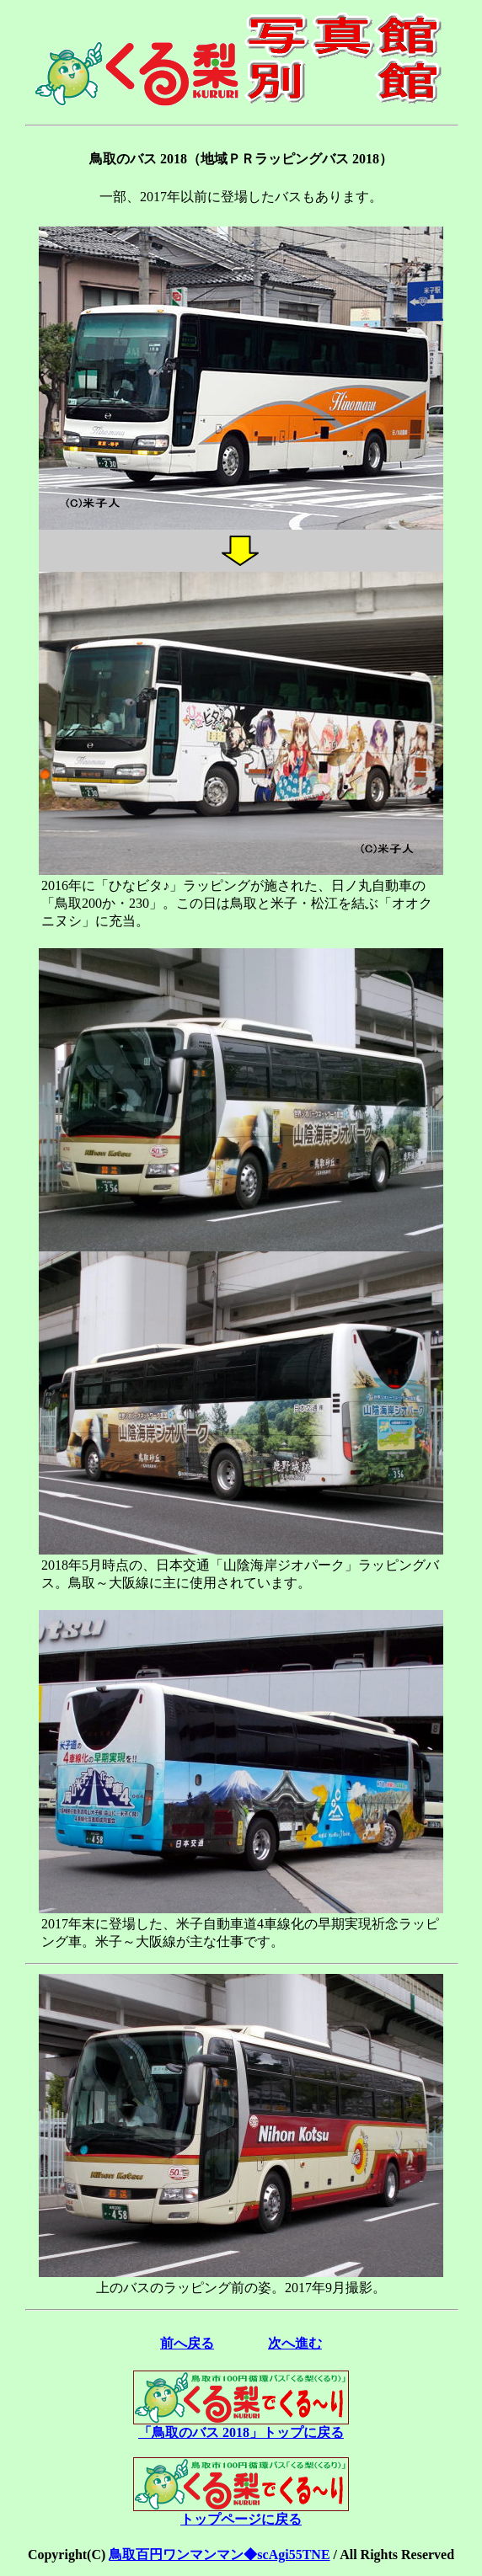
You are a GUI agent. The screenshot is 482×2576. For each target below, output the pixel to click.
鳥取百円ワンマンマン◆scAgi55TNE (219, 2554)
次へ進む (295, 2343)
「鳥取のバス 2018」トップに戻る (241, 2426)
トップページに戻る (241, 2512)
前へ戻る (187, 2343)
